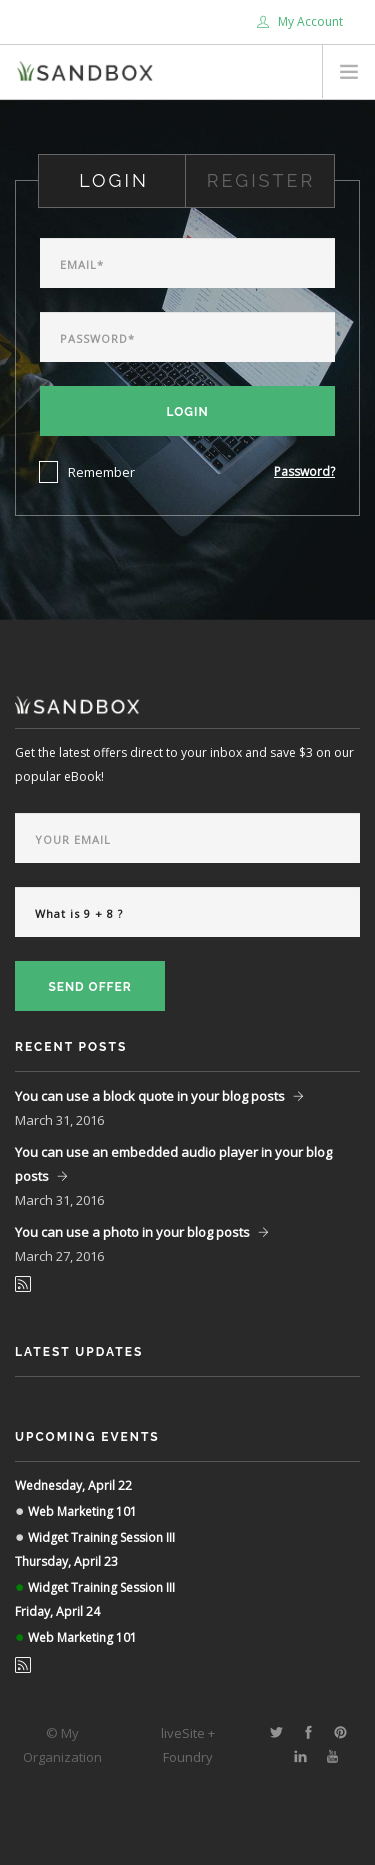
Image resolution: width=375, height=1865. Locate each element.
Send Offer (89, 987)
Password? (304, 471)
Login (187, 412)
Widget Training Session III (101, 1537)
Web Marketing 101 (82, 1511)
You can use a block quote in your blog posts (150, 1096)
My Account (300, 21)
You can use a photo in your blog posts (132, 1232)
